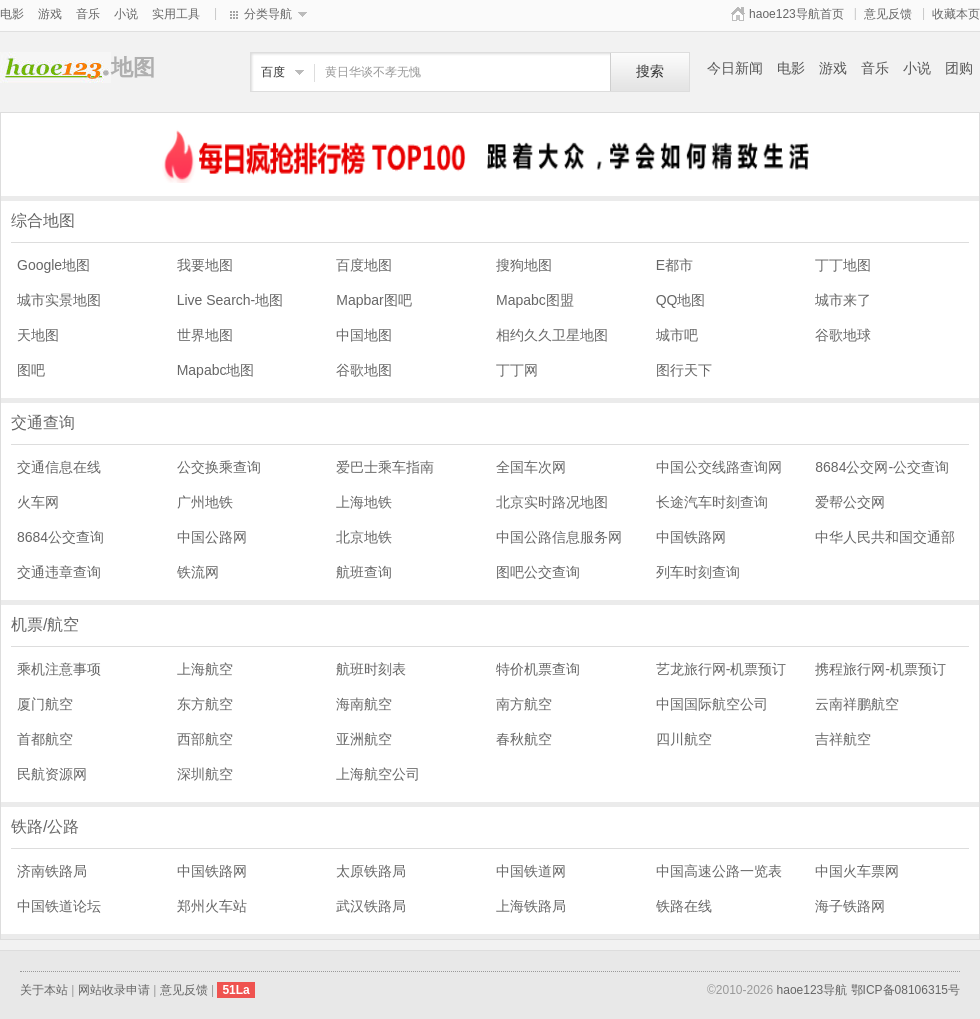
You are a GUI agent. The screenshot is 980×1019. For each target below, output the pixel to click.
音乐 (88, 14)
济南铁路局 (52, 871)
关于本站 (44, 990)
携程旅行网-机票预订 (880, 669)
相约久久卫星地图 (552, 335)
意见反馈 (888, 14)
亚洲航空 (364, 739)
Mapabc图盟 (535, 300)
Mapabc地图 (216, 370)
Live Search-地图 (230, 300)
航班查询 (364, 572)
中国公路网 (212, 537)
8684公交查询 (60, 537)
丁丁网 (517, 370)
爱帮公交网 (850, 502)
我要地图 (205, 265)
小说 (126, 14)
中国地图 (364, 335)
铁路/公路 (45, 826)
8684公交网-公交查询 (882, 467)
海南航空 (364, 704)
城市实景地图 (59, 300)
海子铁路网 (850, 906)
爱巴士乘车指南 (385, 467)
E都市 (674, 265)
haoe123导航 (812, 990)
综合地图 (43, 220)
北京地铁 (364, 537)
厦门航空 (45, 704)
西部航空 (205, 739)
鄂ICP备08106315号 (905, 990)
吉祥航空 (843, 739)
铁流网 (198, 572)
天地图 (38, 335)
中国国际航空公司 (712, 704)
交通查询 (43, 422)
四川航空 (684, 739)
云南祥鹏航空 (857, 704)
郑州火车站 (212, 906)
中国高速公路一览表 (719, 871)
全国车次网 (531, 467)
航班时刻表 (371, 669)
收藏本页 (956, 14)
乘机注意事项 (59, 669)
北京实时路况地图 (552, 502)
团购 (959, 68)
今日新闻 (735, 68)
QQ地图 (681, 300)
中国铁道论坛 (59, 906)
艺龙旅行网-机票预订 (721, 669)
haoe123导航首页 (796, 14)
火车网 (38, 502)
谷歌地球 (843, 335)
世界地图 (205, 335)
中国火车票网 (857, 871)
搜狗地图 (524, 265)
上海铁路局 (531, 906)
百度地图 (364, 265)
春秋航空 (524, 739)
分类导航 (268, 14)
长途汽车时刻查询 (712, 502)
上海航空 (205, 669)
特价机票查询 (538, 669)
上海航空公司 (378, 774)
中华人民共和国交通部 (885, 537)
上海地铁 (364, 502)
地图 (55, 67)
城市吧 (677, 335)
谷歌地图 (364, 370)
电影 (12, 14)
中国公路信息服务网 (559, 537)
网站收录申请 (114, 990)
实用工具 (176, 14)
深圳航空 (205, 774)
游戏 (50, 14)
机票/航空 (45, 624)
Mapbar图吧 (373, 300)
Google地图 (53, 265)
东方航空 (205, 704)
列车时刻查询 (698, 572)
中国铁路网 (691, 537)
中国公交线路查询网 (719, 467)
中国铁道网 (531, 871)
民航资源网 (52, 774)
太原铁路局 (371, 871)
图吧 (31, 370)
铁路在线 (684, 906)
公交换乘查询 (219, 467)
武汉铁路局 (371, 906)
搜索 (650, 71)
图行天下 (684, 370)
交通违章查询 (59, 572)
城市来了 (843, 300)
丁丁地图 (843, 265)
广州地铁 (205, 502)
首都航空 (45, 739)
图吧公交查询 (538, 572)
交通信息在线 (59, 467)
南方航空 (524, 704)
